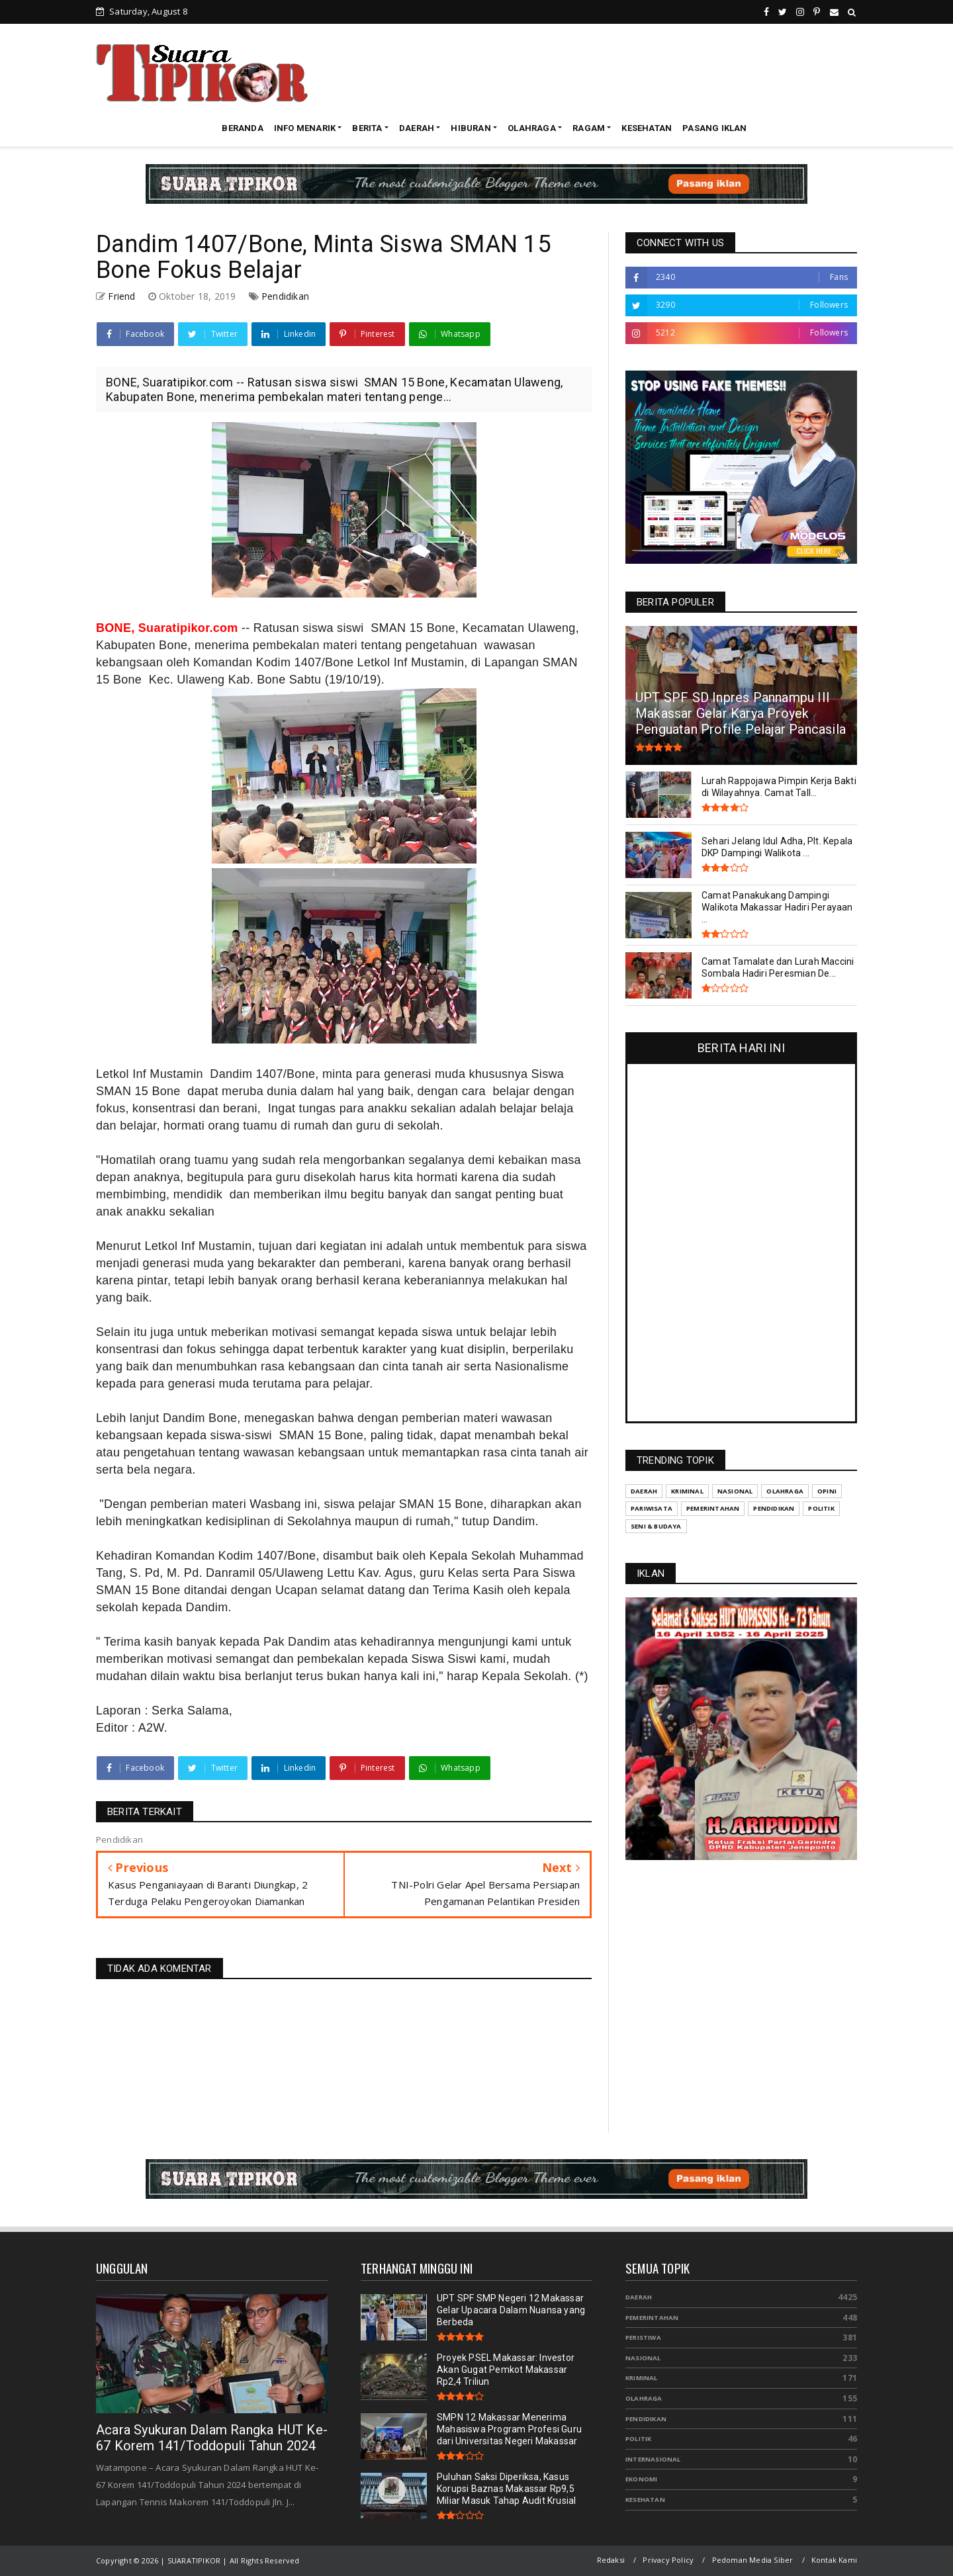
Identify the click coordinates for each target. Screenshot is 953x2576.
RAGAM (588, 128)
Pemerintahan (651, 2317)
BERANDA (242, 128)
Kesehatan (645, 2499)
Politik (638, 2438)
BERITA (367, 128)
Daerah (638, 2297)
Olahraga (643, 2398)
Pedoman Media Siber (753, 2559)
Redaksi (611, 2559)
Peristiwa (643, 2337)
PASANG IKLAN (714, 128)
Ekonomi (641, 2479)
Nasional (643, 2358)
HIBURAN (470, 128)
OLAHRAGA (532, 128)
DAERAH (416, 128)
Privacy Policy (668, 2559)
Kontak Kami (834, 2559)
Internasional (653, 2459)
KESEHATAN (646, 128)
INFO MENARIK (305, 128)
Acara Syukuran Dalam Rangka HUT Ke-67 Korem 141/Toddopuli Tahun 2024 (212, 2438)
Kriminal (641, 2378)
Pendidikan (285, 296)
